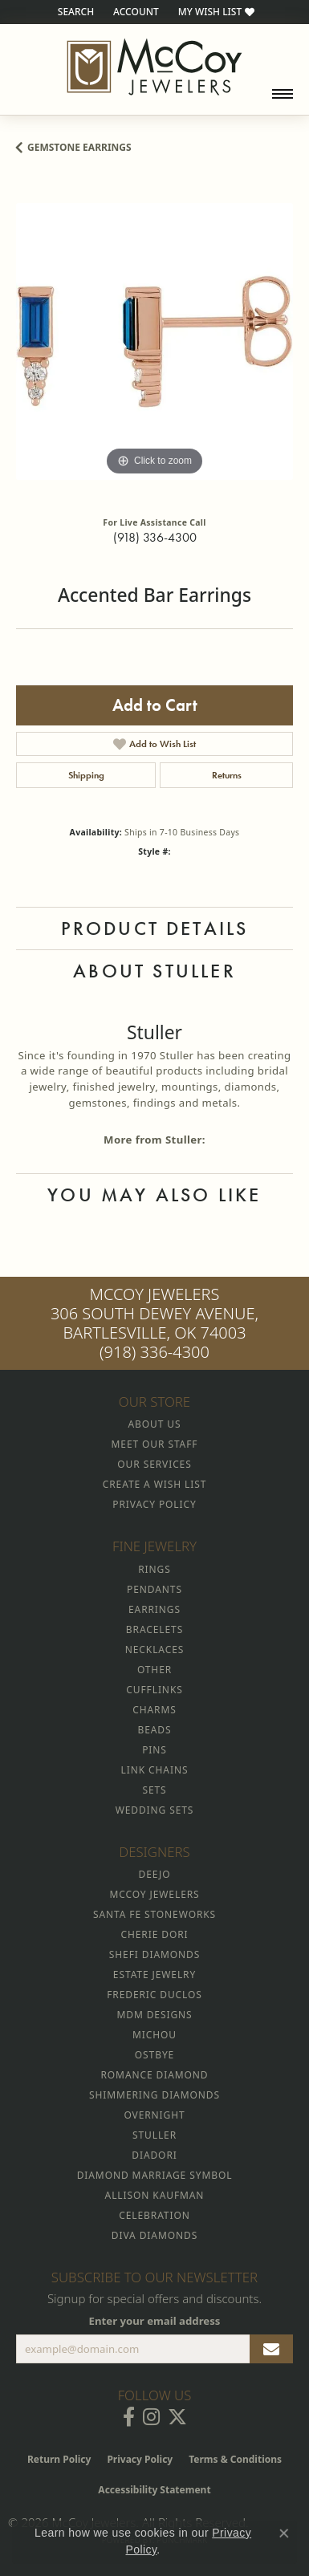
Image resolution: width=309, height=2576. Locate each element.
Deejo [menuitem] (155, 1874)
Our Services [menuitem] (154, 1464)
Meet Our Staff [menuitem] (155, 1444)
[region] (154, 341)
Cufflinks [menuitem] (154, 1689)
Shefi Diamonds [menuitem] (154, 1954)
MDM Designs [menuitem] (154, 2014)
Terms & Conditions (235, 2459)
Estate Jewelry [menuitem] (154, 1974)
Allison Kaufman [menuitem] (155, 2195)
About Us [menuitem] (154, 1424)
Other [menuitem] (154, 1669)
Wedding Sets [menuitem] (155, 1810)
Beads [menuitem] (155, 1730)
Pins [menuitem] (154, 1750)
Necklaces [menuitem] (154, 1649)
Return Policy (59, 2459)
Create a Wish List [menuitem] (154, 1484)
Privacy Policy (140, 2459)
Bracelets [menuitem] (154, 1629)
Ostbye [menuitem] (154, 2055)
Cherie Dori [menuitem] (154, 1934)
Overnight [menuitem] (154, 2115)
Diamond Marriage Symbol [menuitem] (155, 2175)
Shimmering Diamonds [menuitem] (154, 2095)
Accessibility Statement (154, 2490)
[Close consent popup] (284, 2533)
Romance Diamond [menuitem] (154, 2075)
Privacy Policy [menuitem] (154, 1504)
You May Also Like (154, 1194)
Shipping (86, 775)
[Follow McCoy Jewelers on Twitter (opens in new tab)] (177, 2417)
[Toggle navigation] (282, 94)
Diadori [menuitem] (154, 2155)
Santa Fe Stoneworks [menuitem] (154, 1914)
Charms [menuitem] (154, 1710)
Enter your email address (155, 2321)
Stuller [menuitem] (154, 2135)
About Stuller (154, 970)
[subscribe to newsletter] (271, 2348)
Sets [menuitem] (154, 1790)
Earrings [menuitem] (154, 1609)
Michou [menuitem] (154, 2035)
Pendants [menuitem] (154, 1589)
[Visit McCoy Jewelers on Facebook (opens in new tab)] (129, 2417)
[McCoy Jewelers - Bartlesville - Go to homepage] (154, 66)
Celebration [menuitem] (154, 2215)
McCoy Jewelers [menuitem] (154, 1894)
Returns (227, 775)
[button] (74, 12)
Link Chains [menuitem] (155, 1770)
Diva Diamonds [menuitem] (154, 2235)
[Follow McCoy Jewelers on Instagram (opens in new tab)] (151, 2417)
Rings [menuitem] (154, 1569)
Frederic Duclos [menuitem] (154, 1994)
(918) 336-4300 (155, 537)
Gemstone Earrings (79, 147)
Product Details (155, 928)
